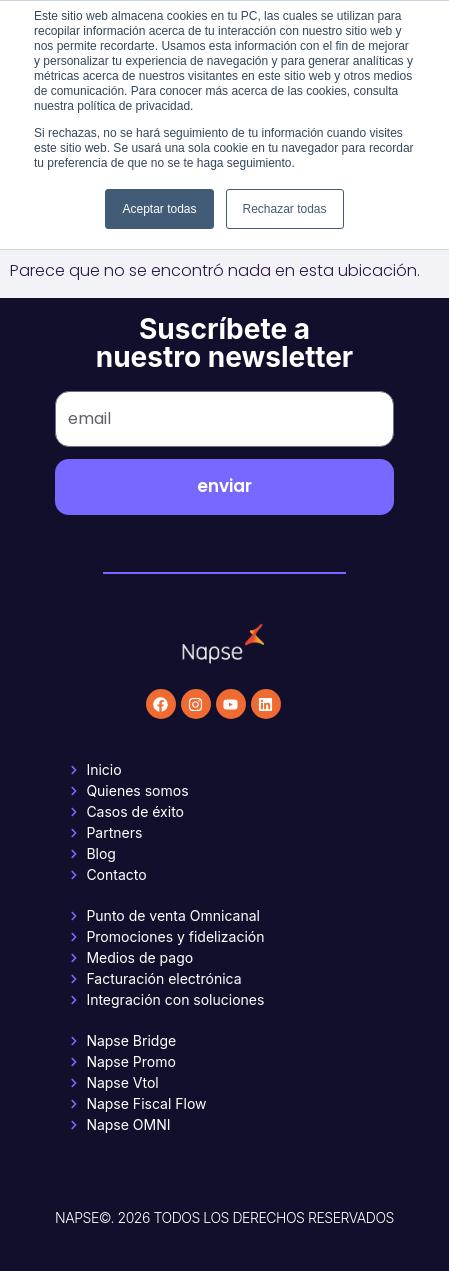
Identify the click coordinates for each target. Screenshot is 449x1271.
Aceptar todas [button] (159, 209)
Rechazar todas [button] (285, 209)
